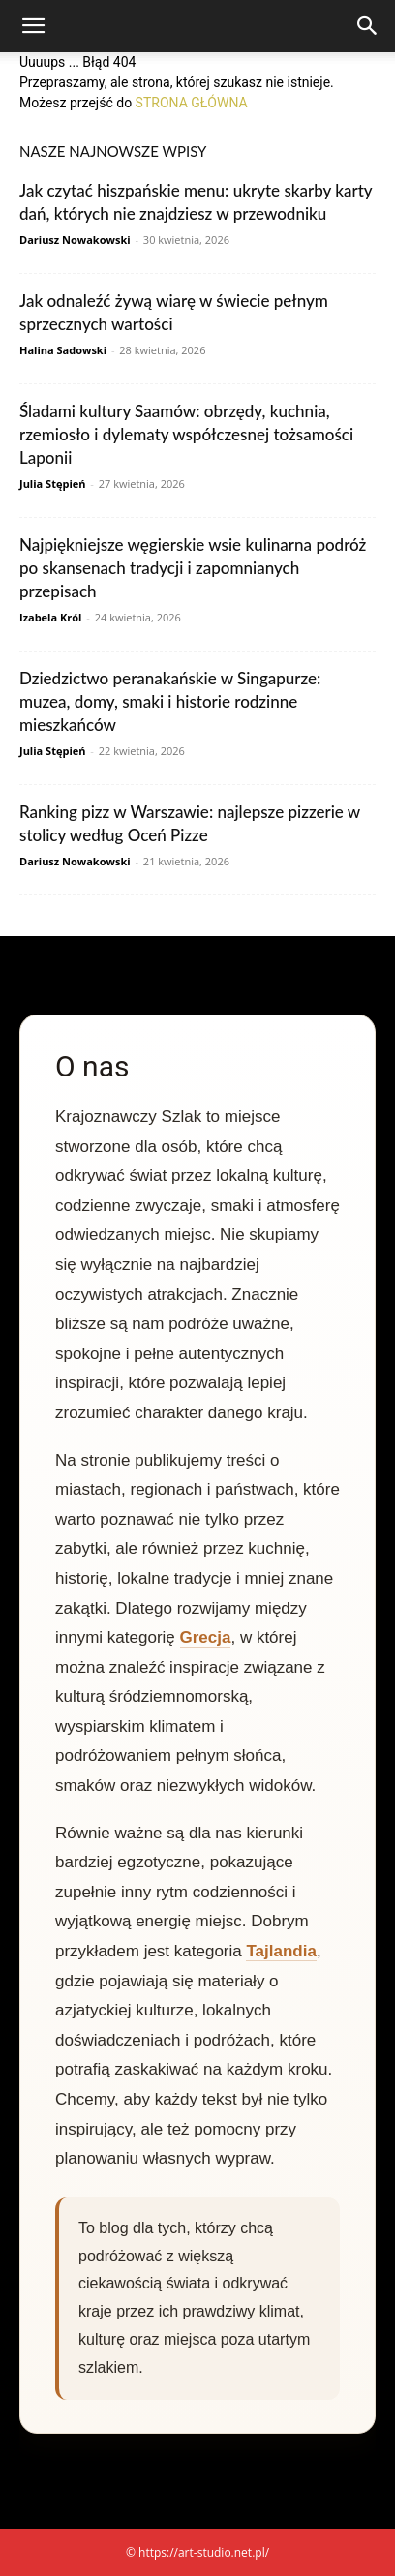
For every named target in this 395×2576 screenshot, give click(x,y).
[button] (33, 26)
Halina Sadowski (62, 350)
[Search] (368, 26)
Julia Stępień (52, 483)
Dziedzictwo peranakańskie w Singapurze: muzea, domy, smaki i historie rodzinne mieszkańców (169, 701)
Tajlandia (281, 1951)
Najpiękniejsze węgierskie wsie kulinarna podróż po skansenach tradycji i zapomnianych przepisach (192, 567)
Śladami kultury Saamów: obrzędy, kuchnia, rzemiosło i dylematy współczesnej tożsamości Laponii (186, 434)
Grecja (205, 1637)
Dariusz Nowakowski (75, 239)
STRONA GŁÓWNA (192, 102)
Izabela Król (50, 617)
